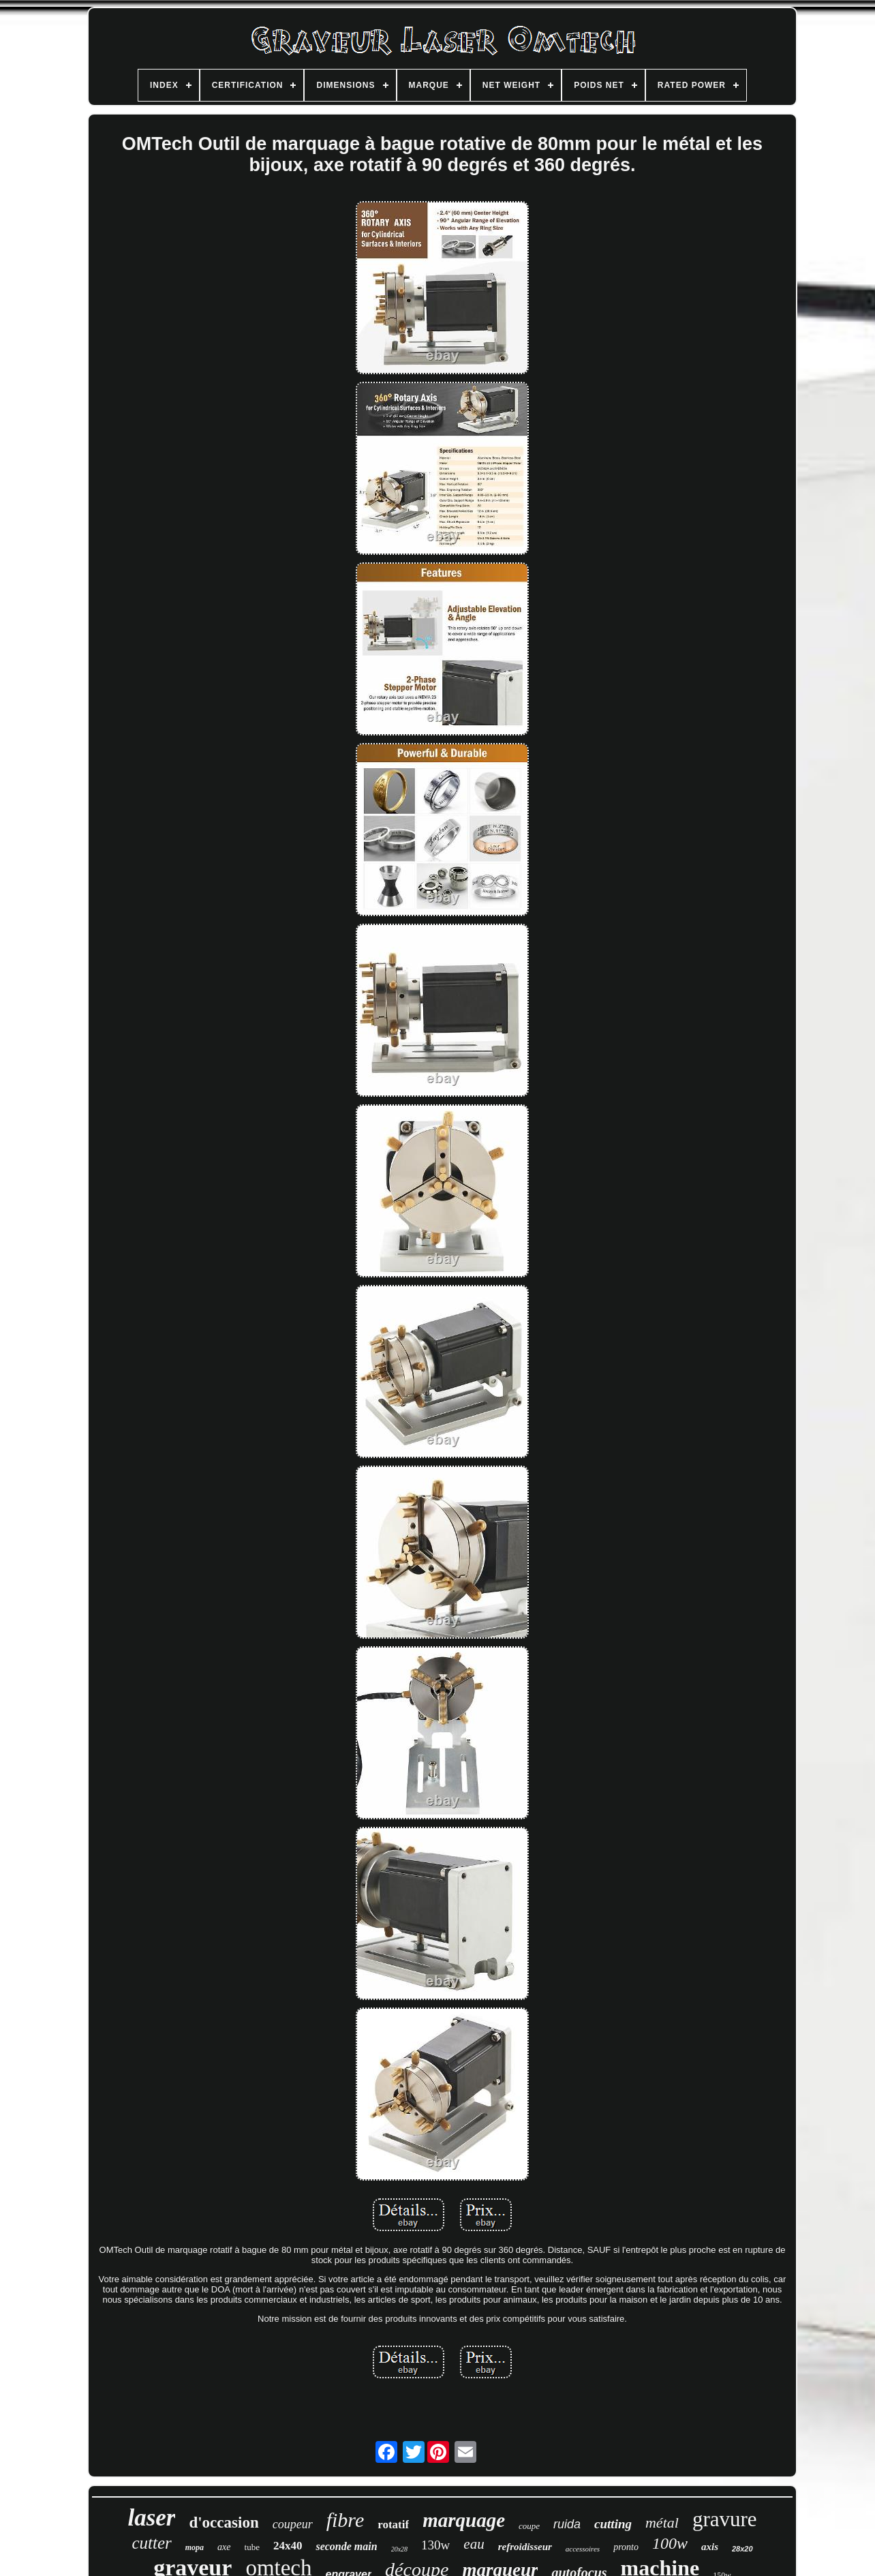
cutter (151, 2543)
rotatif (393, 2524)
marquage (464, 2520)
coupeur (293, 2524)
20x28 (399, 2549)
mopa (194, 2547)
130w (435, 2545)
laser (151, 2517)
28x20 (742, 2549)
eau (473, 2544)
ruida (567, 2524)
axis (709, 2546)
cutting (613, 2524)
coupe (529, 2526)
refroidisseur (525, 2546)
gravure (724, 2519)
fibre (345, 2520)
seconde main (346, 2546)
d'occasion (223, 2522)
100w (670, 2543)
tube (252, 2547)
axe (223, 2547)
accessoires (583, 2549)
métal (662, 2522)
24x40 (288, 2545)
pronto (626, 2547)
